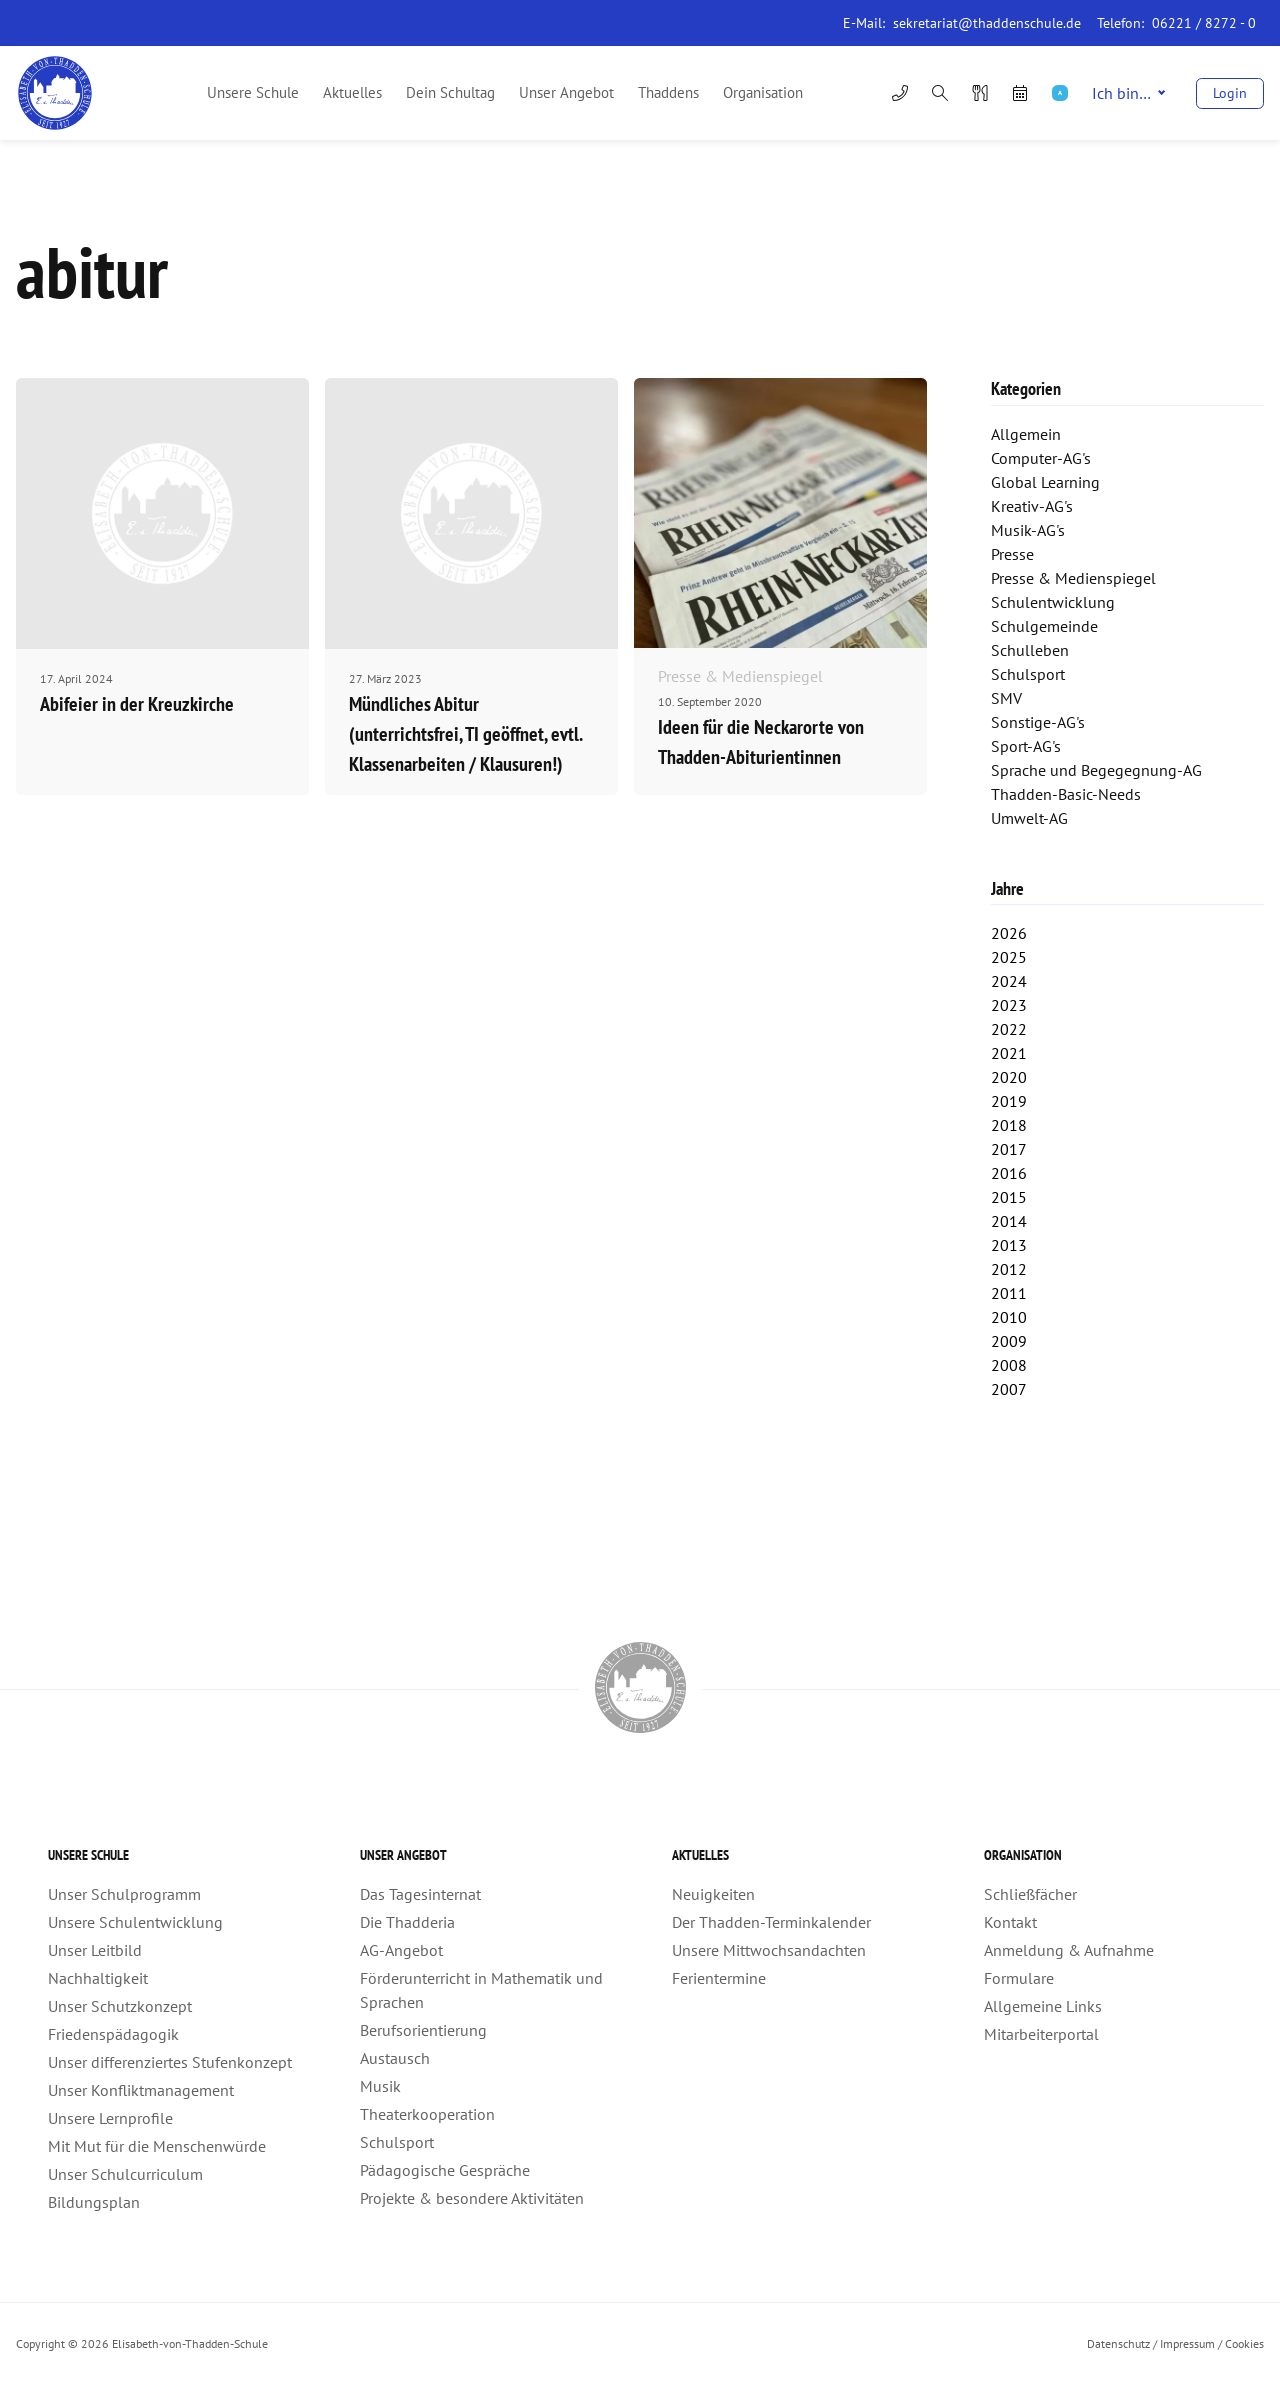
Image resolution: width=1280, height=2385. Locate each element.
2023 (1009, 1005)
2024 (1009, 981)
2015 (1009, 1197)
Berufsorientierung (423, 2030)
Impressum (1187, 2343)
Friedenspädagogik (113, 2034)
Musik (380, 2086)
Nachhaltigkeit (98, 1978)
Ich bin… (1128, 93)
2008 (1009, 1365)
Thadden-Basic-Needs (1066, 794)
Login (1230, 93)
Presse (1012, 554)
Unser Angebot (566, 92)
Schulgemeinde (1044, 626)
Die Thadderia (407, 1922)
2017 (1009, 1149)
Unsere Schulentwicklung (135, 1922)
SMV (1006, 698)
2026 (1009, 933)
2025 (1009, 957)
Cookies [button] (1244, 2343)
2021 (1009, 1053)
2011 (1009, 1293)
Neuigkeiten (713, 1894)
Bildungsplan (94, 2202)
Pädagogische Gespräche (445, 2170)
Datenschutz (1118, 2343)
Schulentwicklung (1053, 602)
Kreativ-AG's (1032, 506)
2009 (1009, 1341)
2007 (1009, 1389)
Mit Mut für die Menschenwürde (157, 2146)
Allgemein (1026, 434)
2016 (1009, 1173)
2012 (1009, 1269)
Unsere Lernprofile (110, 2118)
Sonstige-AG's (1038, 722)
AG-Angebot (401, 1950)
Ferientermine (719, 1978)
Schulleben (1030, 650)
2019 (1009, 1101)
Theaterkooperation (427, 2114)
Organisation (763, 92)
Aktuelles (352, 92)
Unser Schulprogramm (124, 1894)
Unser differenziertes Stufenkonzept (170, 2062)
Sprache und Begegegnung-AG (1096, 770)
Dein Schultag (450, 92)
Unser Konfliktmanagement (141, 2090)
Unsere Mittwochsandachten (769, 1950)
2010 (1009, 1317)
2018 (1009, 1125)
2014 (1009, 1221)
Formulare (1019, 1978)
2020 (1009, 1077)
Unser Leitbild (95, 1950)
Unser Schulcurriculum (125, 2174)
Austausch (395, 2058)
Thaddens (668, 92)
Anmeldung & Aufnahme (1069, 1950)
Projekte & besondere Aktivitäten (472, 2198)
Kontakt (1010, 1922)
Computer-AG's (1041, 458)
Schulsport (1028, 674)
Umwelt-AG (1029, 818)
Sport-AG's (1026, 746)
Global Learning (1045, 482)
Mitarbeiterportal (1041, 2034)
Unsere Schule (253, 92)
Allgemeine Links (1043, 2006)
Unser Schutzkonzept (120, 2006)
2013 (1009, 1245)
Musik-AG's (1028, 530)
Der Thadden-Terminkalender (771, 1922)
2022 (1009, 1029)
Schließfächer (1030, 1894)
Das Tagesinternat (420, 1894)
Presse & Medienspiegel (1073, 578)
